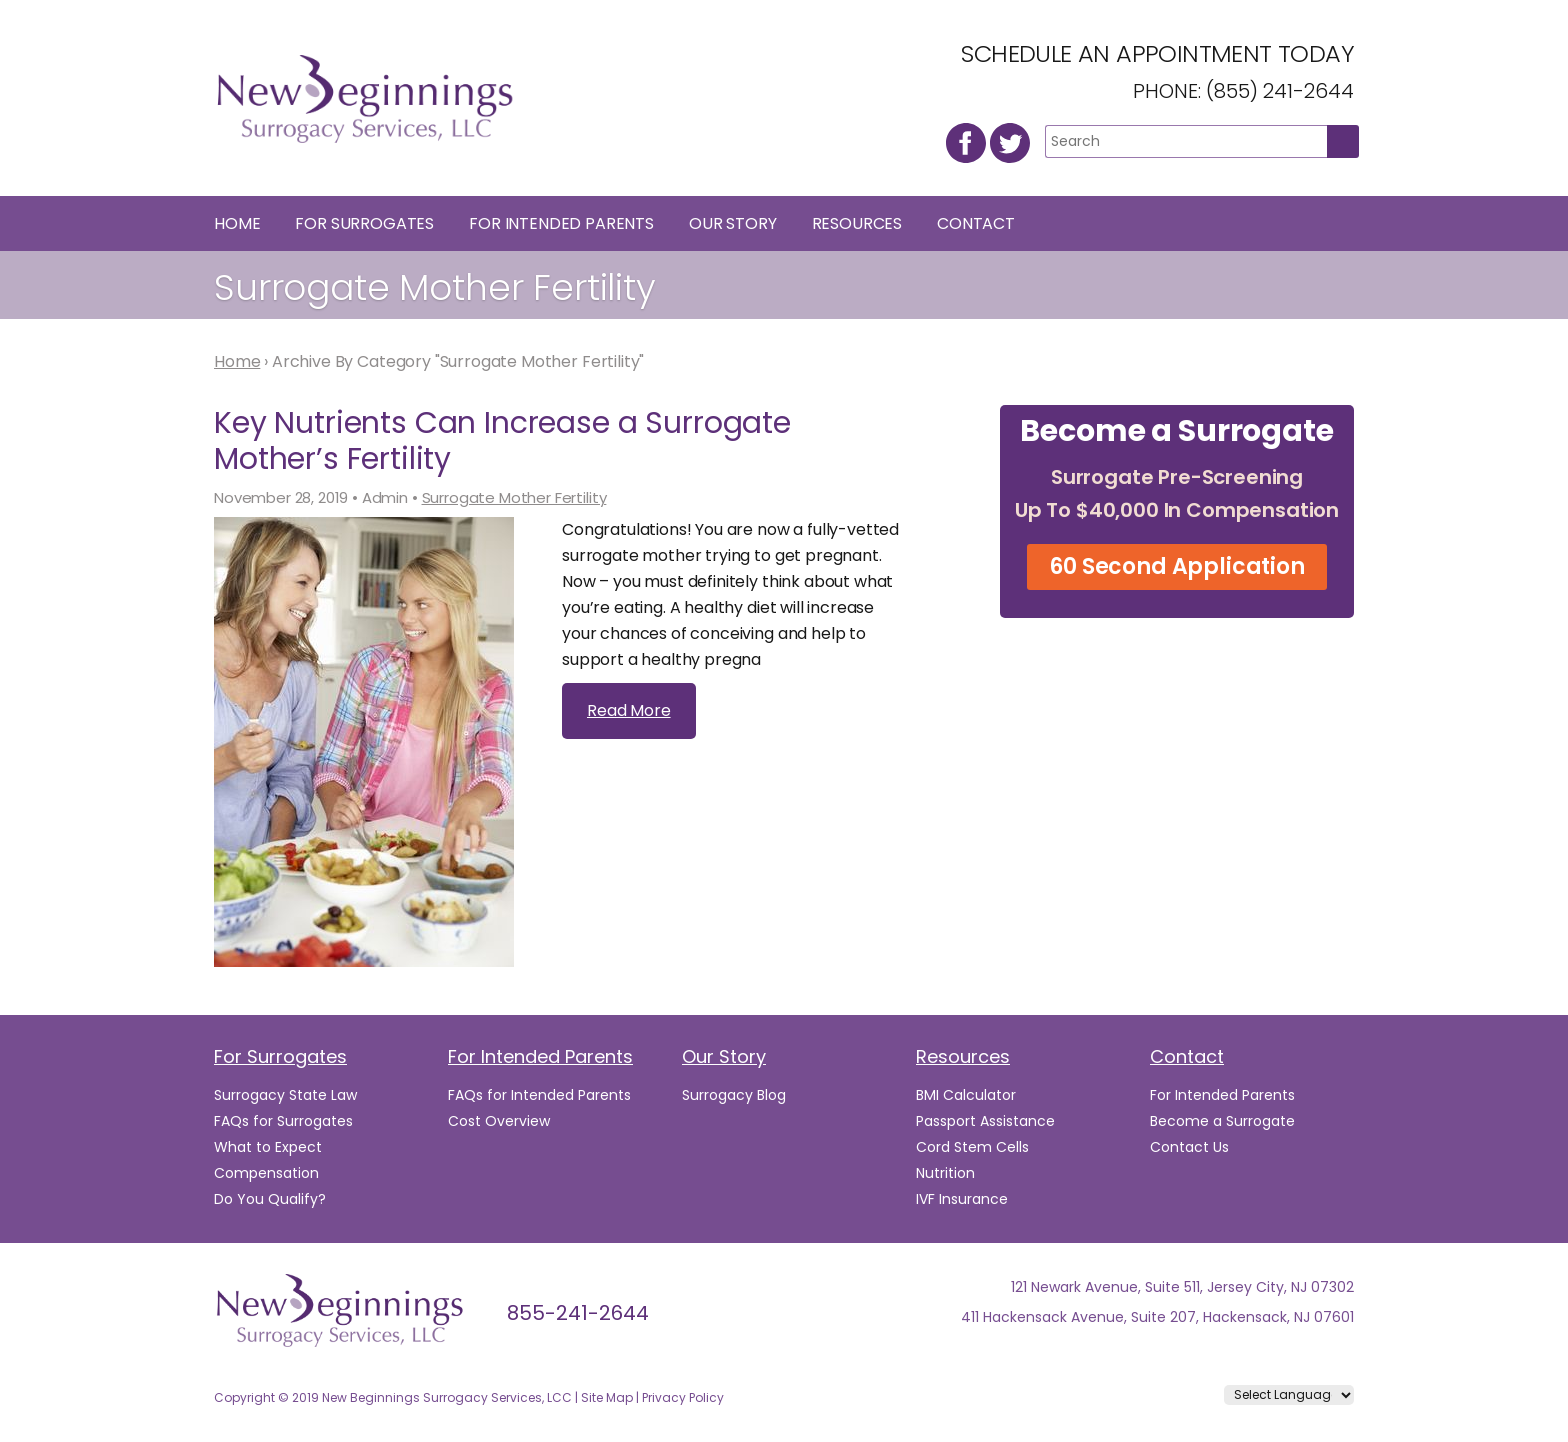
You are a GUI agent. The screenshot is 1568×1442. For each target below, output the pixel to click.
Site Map (607, 1397)
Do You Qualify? (270, 1199)
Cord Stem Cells (972, 1147)
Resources (857, 223)
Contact (976, 223)
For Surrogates (364, 223)
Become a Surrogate (1222, 1121)
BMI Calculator (966, 1095)
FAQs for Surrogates (283, 1121)
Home (237, 223)
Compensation (266, 1173)
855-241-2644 (578, 1313)
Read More (629, 710)
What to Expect (268, 1147)
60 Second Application (1177, 566)
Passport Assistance (985, 1121)
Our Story (733, 223)
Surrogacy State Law (285, 1095)
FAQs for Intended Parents (539, 1095)
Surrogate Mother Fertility (514, 498)
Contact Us (1189, 1147)
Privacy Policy (683, 1397)
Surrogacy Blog (734, 1095)
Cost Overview (499, 1121)
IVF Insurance (962, 1199)
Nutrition (945, 1173)
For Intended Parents (561, 223)
